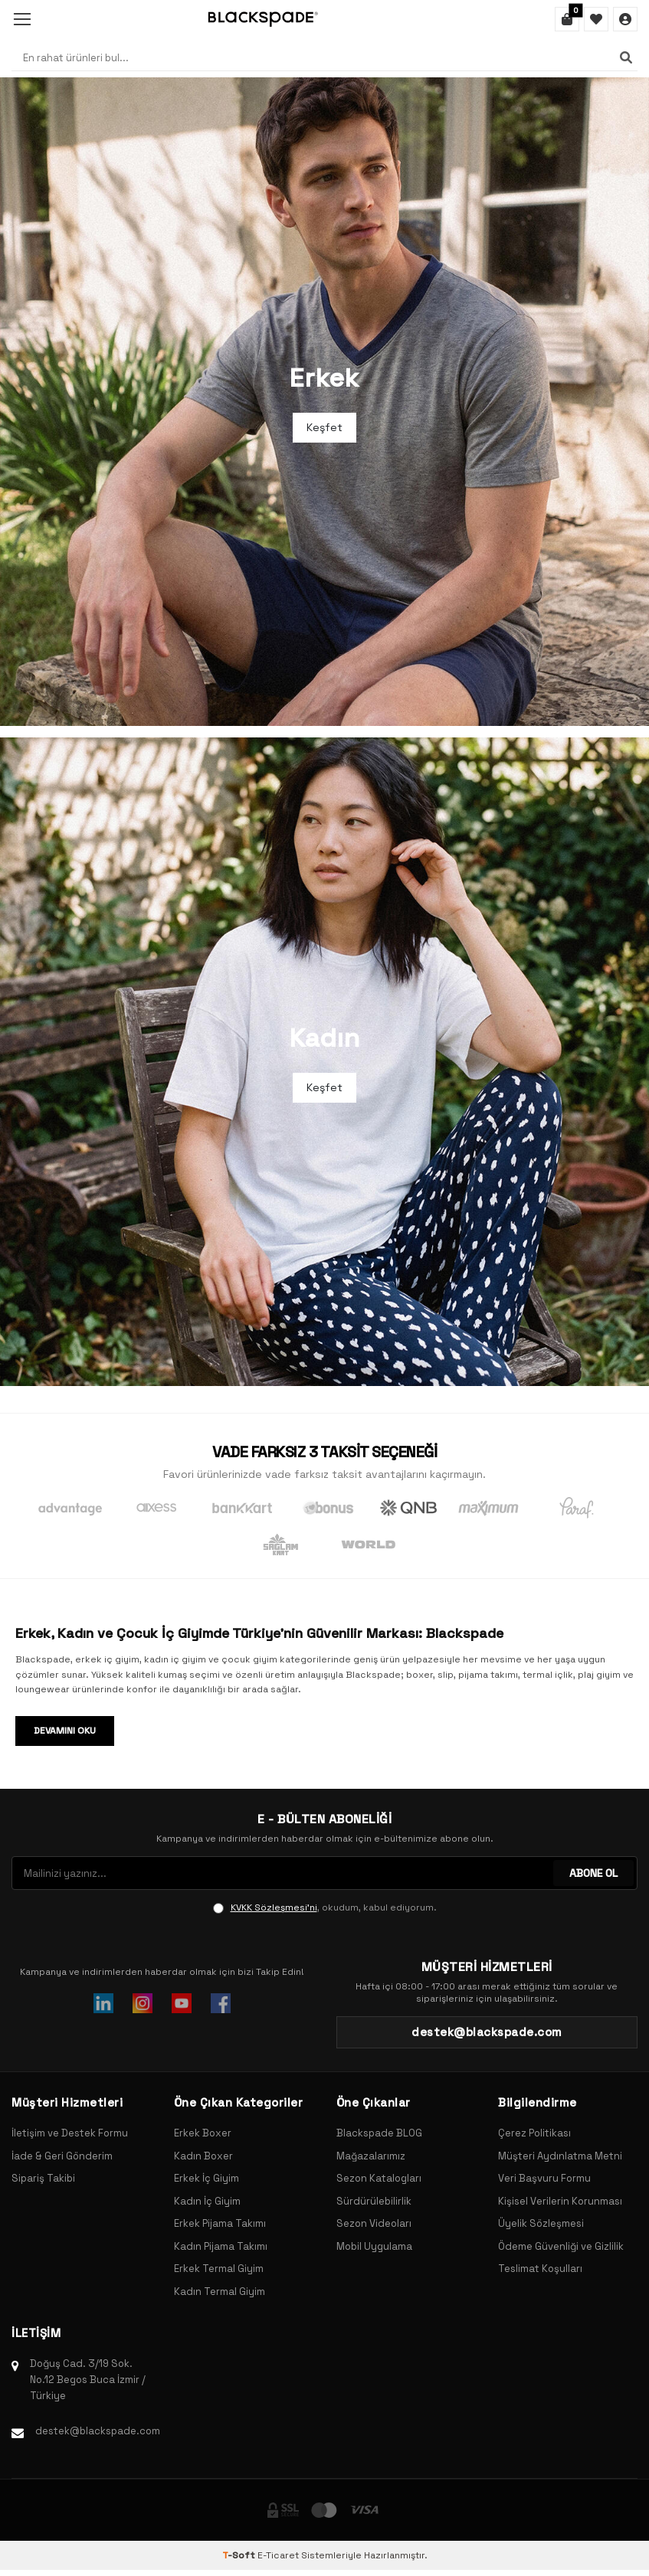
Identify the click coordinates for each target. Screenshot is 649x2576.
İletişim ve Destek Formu (69, 2133)
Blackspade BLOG (379, 2133)
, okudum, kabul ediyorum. (325, 1907)
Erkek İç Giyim (206, 2178)
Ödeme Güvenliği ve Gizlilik (561, 2246)
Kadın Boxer (203, 2155)
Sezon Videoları (373, 2223)
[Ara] (626, 57)
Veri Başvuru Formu (544, 2178)
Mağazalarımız (370, 2155)
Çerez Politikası (534, 2133)
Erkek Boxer (202, 2133)
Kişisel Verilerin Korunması (560, 2201)
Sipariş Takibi (43, 2178)
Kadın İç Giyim (207, 2201)
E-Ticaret (278, 2555)
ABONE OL (593, 1873)
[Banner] (324, 401)
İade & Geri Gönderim (62, 2155)
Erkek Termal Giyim (219, 2268)
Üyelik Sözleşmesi (541, 2223)
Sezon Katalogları (378, 2178)
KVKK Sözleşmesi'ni (274, 1907)
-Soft (239, 2555)
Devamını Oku (65, 1730)
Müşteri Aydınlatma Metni (560, 2155)
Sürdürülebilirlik (373, 2201)
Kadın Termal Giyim (219, 2291)
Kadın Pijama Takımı (220, 2246)
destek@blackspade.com (97, 2430)
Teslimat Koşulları (540, 2268)
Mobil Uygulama (374, 2246)
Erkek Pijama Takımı (220, 2223)
